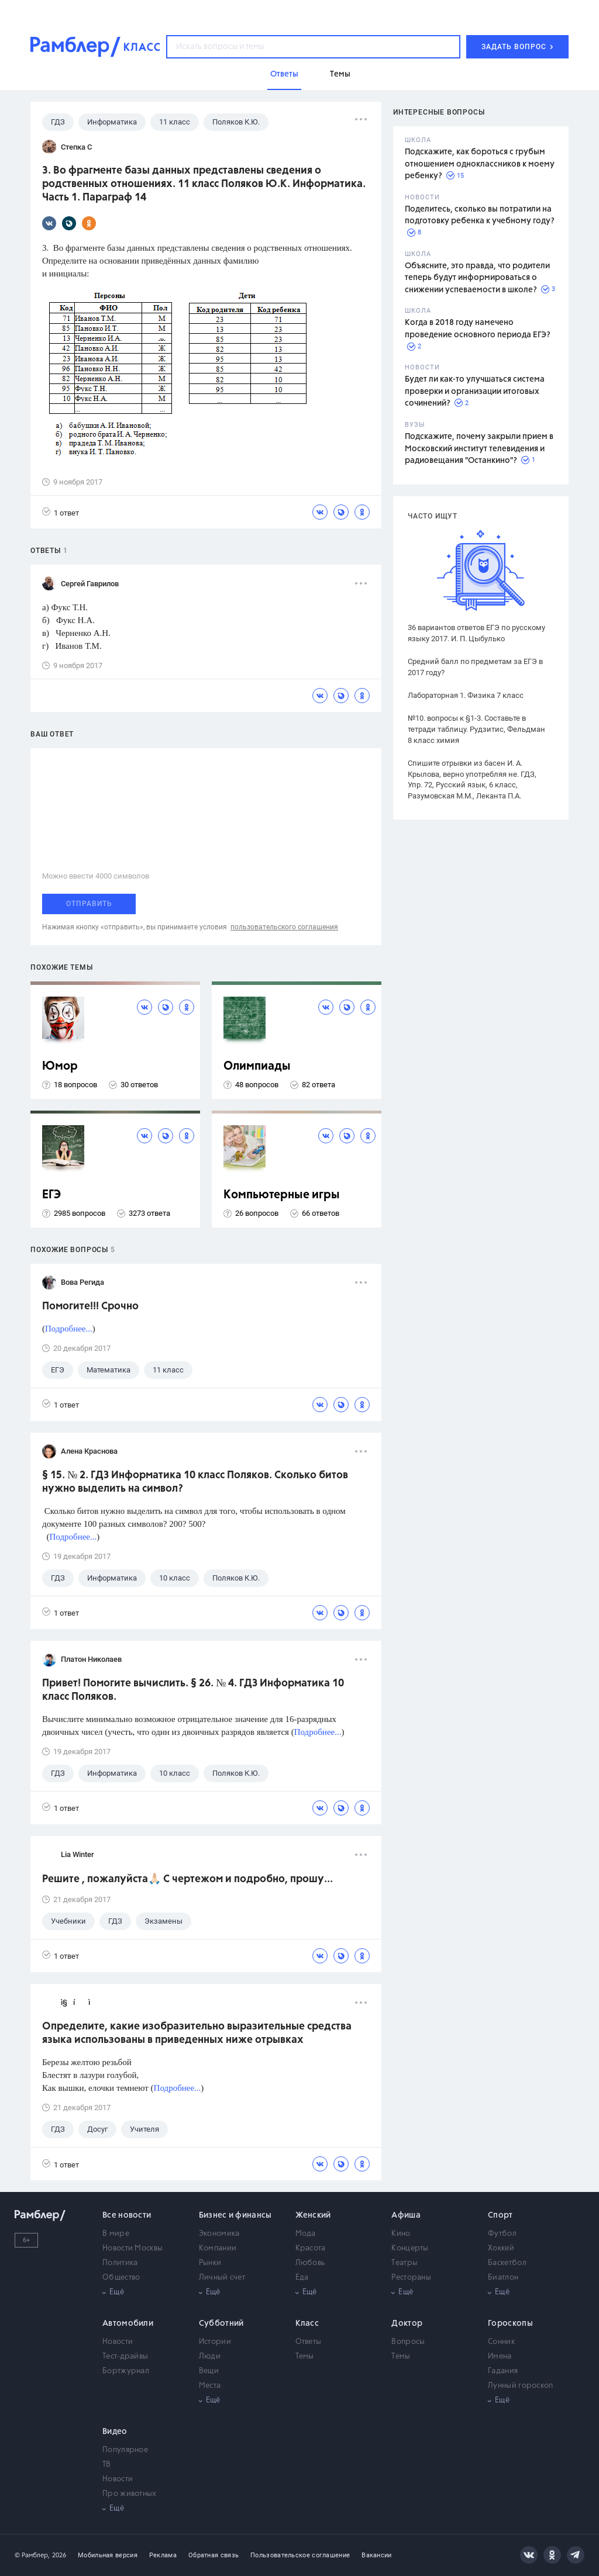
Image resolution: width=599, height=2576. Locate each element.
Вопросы (408, 2342)
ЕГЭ (51, 1195)
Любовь (310, 2263)
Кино (400, 2234)
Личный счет (222, 2277)
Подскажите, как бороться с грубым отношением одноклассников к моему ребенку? (480, 164)
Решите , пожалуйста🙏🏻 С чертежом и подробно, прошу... (187, 1879)
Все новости (126, 2215)
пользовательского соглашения (284, 927)
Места (210, 2386)
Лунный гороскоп (520, 2386)
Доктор (406, 2323)
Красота (310, 2248)
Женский (313, 2215)
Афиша (406, 2215)
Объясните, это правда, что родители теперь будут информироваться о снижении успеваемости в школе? (477, 278)
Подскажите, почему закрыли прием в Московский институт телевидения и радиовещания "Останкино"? (479, 449)
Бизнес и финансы (235, 2215)
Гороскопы (510, 2323)
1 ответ (60, 512)
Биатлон (503, 2277)
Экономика (219, 2234)
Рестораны (411, 2277)
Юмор (60, 1066)
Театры (404, 2263)
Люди (210, 2356)
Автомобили (127, 2323)
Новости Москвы (132, 2248)
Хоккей (501, 2248)
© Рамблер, (32, 2555)
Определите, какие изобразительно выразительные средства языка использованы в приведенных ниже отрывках (197, 2033)
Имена (500, 2356)
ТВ (106, 2464)
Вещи (209, 2371)
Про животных (129, 2494)
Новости (117, 2342)
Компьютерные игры (281, 1195)
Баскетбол (507, 2263)
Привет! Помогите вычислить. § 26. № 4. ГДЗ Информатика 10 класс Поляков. (193, 1690)
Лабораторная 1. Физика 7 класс (466, 695)
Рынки (210, 2263)
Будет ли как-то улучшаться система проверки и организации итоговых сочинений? (475, 391)
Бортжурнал (125, 2371)
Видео (115, 2432)
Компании (217, 2248)
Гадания (503, 2371)
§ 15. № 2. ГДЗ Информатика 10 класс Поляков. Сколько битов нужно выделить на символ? (195, 1482)
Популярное (125, 2450)
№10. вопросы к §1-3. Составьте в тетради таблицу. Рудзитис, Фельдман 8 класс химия (476, 729)
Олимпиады (257, 1066)
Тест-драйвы (125, 2356)
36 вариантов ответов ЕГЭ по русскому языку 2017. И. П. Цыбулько (476, 633)
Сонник (501, 2342)
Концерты (409, 2248)
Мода (305, 2234)
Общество (121, 2277)
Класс (307, 2323)
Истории (215, 2342)
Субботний (221, 2323)
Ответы (308, 2342)
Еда (302, 2277)
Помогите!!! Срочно (90, 1306)
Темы (304, 2356)
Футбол (502, 2234)
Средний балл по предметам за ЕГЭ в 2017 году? (475, 667)
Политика (119, 2263)
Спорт (500, 2215)
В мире (115, 2234)
